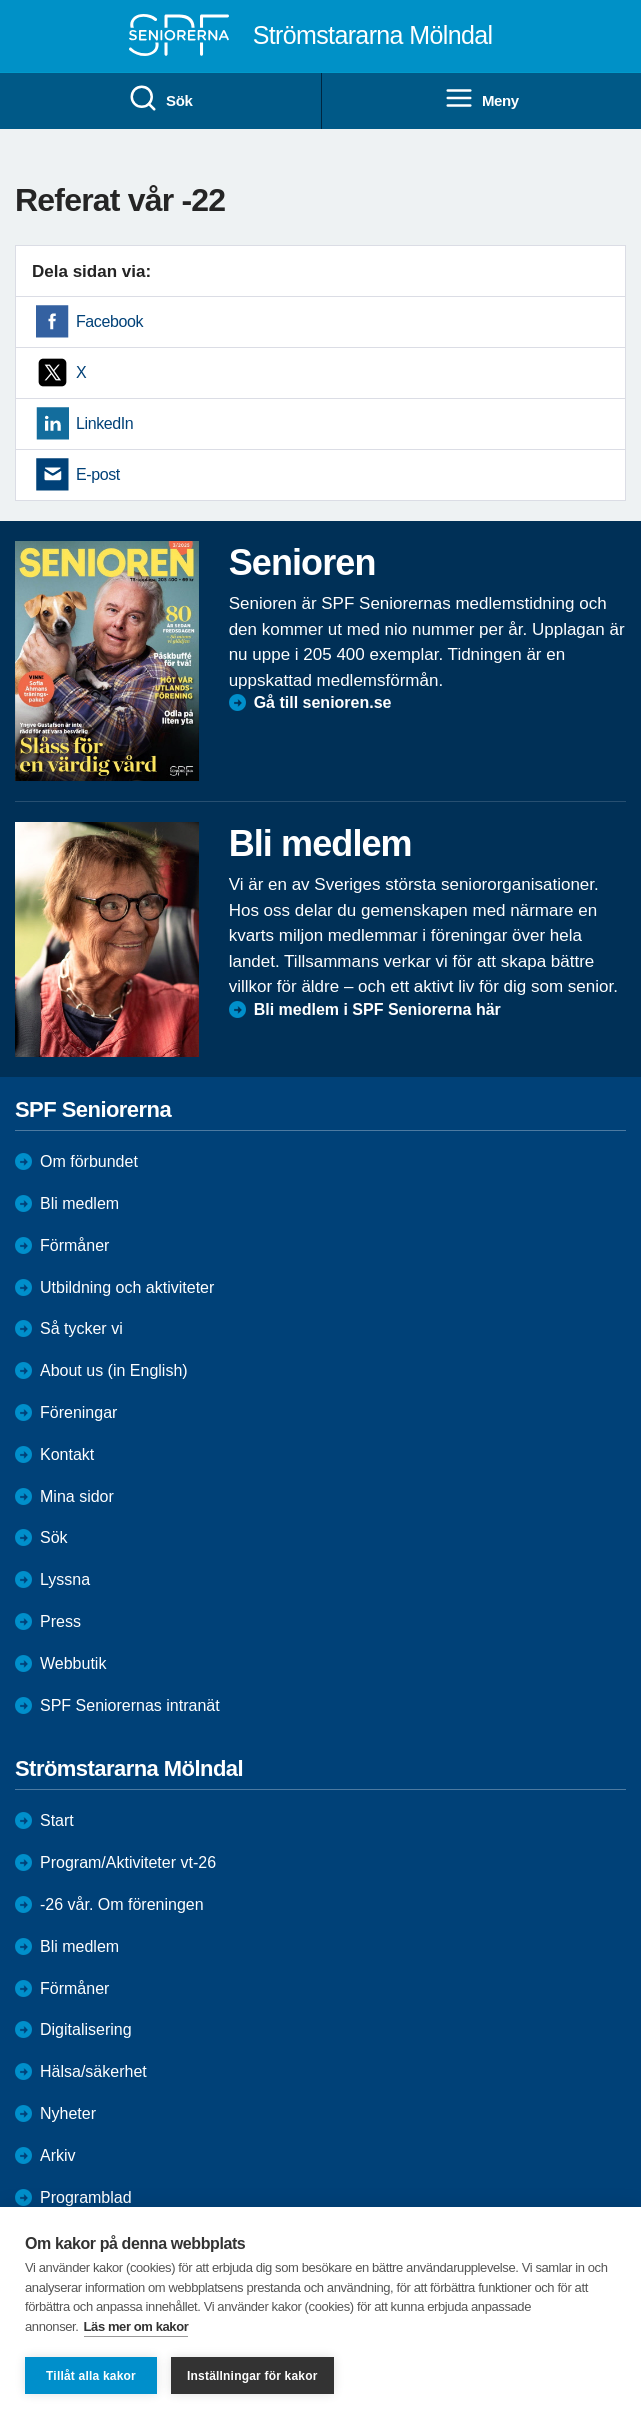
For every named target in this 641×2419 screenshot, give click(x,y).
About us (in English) (114, 1370)
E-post (98, 474)
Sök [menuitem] (160, 99)
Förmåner (74, 1245)
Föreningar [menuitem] (78, 1412)
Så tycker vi (81, 1328)
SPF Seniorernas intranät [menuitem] (130, 1705)
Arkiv (58, 2155)
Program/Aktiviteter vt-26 (128, 1862)
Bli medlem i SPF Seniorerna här (377, 1009)
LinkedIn (104, 423)
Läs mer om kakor (136, 2326)
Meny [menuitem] (481, 99)
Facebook (109, 321)
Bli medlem (79, 1203)
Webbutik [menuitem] (73, 1663)
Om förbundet (89, 1161)
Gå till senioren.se (323, 702)
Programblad (86, 2197)
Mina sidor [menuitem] (77, 1496)
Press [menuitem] (60, 1621)
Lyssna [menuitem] (65, 1579)
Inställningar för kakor (252, 2376)
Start (57, 1820)
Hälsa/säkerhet (93, 2071)
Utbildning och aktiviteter (127, 1287)
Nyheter (68, 2113)
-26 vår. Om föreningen (122, 1904)
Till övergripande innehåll (0, 0)
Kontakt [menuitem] (67, 1454)
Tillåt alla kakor (91, 2376)
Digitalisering (86, 2029)
